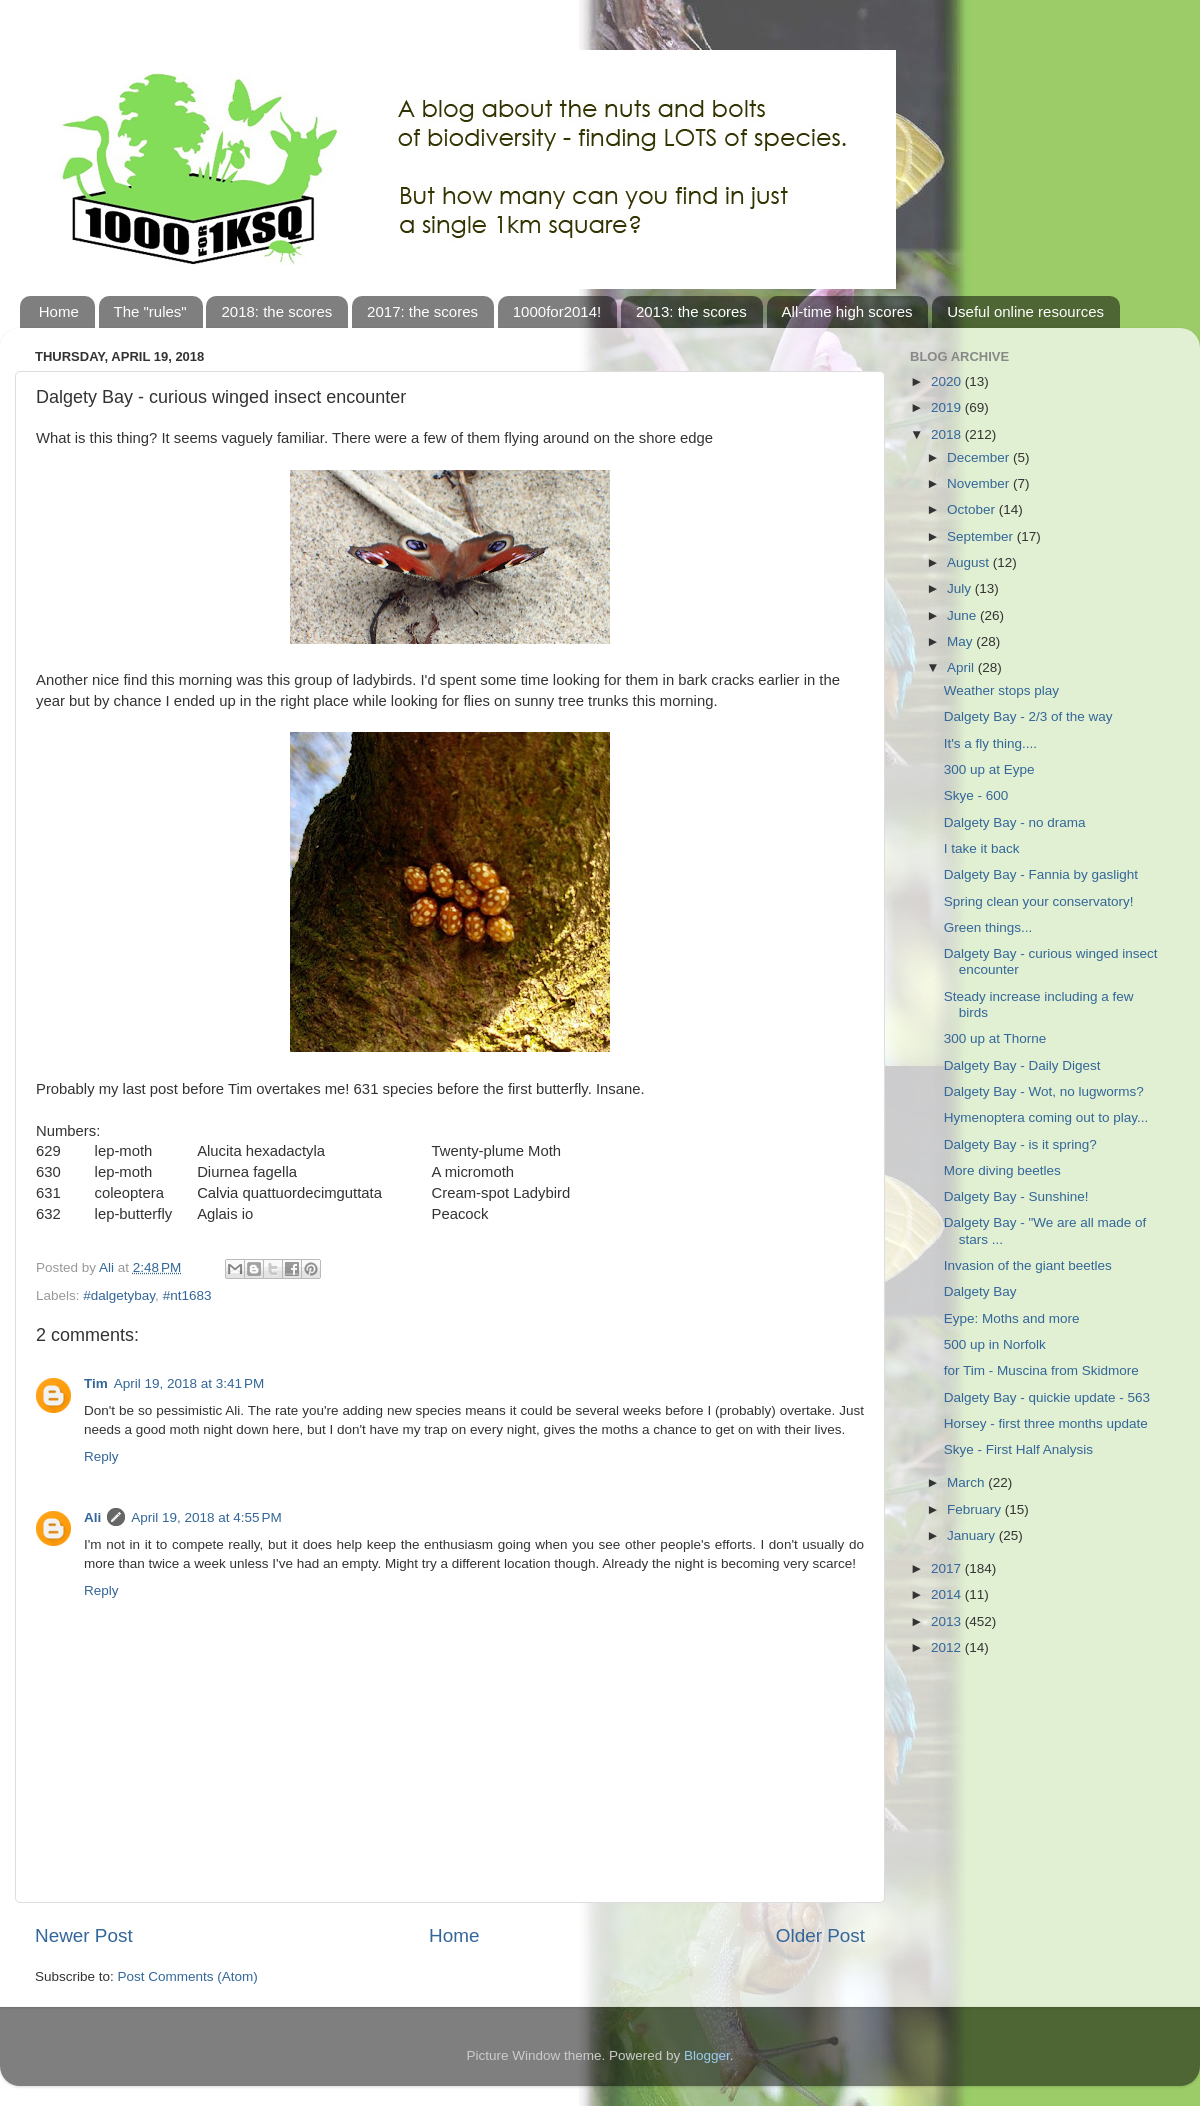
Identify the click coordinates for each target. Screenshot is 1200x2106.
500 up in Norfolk (995, 1344)
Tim (96, 1383)
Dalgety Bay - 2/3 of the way (1028, 716)
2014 (948, 1594)
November (980, 483)
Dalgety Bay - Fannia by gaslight (1041, 874)
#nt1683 (187, 1295)
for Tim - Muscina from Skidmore (1041, 1370)
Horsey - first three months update (1046, 1423)
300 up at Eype (989, 769)
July (961, 588)
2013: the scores (691, 311)
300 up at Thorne (995, 1038)
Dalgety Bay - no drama (1015, 822)
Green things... (988, 927)
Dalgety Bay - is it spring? (1020, 1144)
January (973, 1535)
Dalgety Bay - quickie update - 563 (1047, 1397)
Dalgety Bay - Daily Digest (1022, 1065)
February (976, 1509)
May (961, 641)
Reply (101, 1456)
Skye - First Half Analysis (1018, 1449)
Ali (92, 1517)
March (967, 1482)
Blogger (707, 2055)
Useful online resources (1025, 311)
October (973, 509)
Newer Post (84, 1935)
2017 (948, 1568)
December (980, 457)
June (963, 615)
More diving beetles (1002, 1170)
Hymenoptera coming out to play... (1046, 1117)
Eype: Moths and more (1012, 1318)
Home (59, 311)
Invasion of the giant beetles (1028, 1265)
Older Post (820, 1935)
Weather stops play (1001, 690)
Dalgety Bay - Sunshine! (1016, 1196)
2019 (948, 407)
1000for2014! (557, 311)
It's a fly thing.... (990, 743)
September (982, 536)
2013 (948, 1621)
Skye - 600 (976, 795)
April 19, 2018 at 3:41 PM (189, 1383)
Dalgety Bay (980, 1291)
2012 (948, 1647)
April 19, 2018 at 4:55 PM (206, 1517)
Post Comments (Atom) (188, 1976)
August (970, 562)
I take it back (982, 848)
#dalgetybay (119, 1295)
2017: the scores (422, 311)
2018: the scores (276, 311)
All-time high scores (847, 311)
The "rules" (150, 311)
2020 (948, 381)
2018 (948, 434)
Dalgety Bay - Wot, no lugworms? (1044, 1091)
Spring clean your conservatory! (1039, 901)
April (962, 667)
